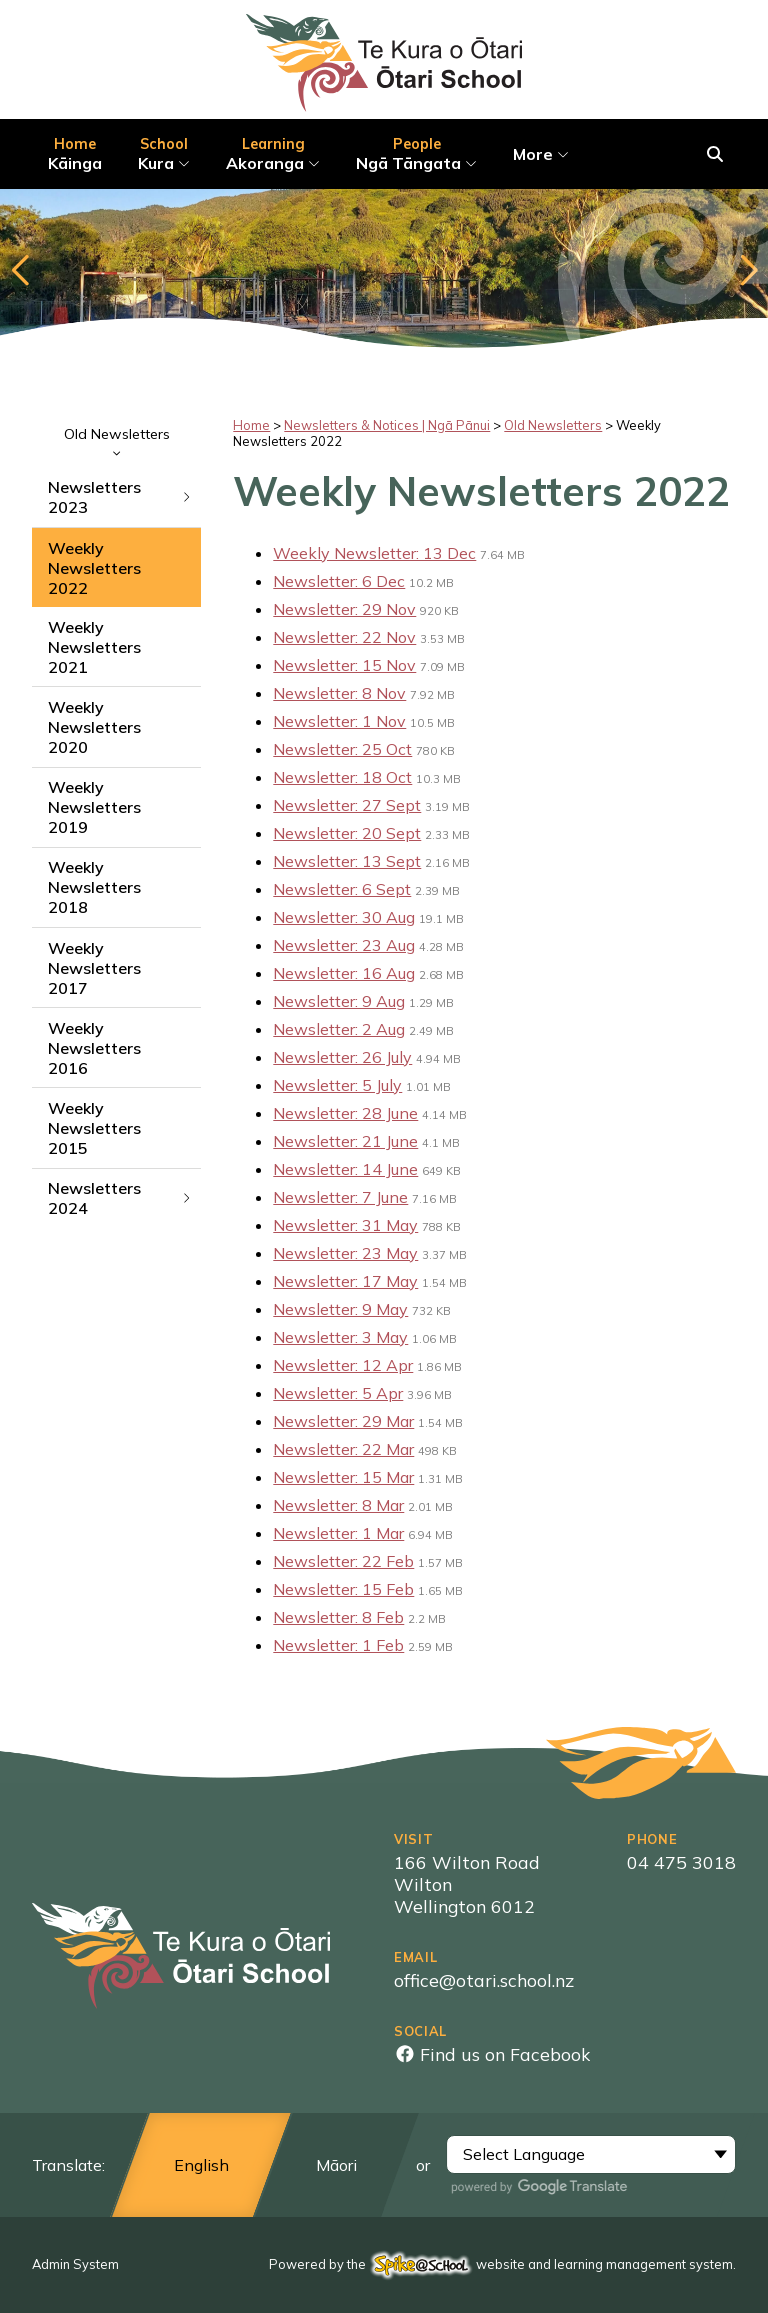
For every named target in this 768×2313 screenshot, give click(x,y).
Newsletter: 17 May (345, 1281)
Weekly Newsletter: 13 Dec (374, 553)
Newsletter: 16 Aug (344, 973)
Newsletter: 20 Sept (347, 833)
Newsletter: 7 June (340, 1197)
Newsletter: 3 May (340, 1337)
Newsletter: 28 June (345, 1113)
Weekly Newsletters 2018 (94, 887)
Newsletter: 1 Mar (338, 1533)
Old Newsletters (116, 441)
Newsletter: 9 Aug (339, 1001)
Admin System (75, 2264)
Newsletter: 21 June (345, 1141)
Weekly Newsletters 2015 (94, 1128)
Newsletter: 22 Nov (344, 637)
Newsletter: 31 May (345, 1225)
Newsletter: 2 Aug (339, 1029)
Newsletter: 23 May (345, 1253)
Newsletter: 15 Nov (344, 665)
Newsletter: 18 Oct (342, 777)
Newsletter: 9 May (340, 1309)
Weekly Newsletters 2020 (94, 727)
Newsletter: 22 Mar (343, 1449)
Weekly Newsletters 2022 (94, 568)
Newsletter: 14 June (345, 1169)
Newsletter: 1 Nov (339, 721)
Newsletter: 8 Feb (338, 1617)
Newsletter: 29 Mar (343, 1421)
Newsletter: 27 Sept (347, 805)
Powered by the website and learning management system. (502, 2264)
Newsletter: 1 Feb (338, 1645)
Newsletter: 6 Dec (339, 581)
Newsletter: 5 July (337, 1085)
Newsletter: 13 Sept (347, 861)
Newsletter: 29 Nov (344, 609)
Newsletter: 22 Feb (343, 1561)
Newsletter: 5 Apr (338, 1393)
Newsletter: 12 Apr (343, 1365)
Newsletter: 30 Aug (344, 917)
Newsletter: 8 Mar (338, 1505)
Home (251, 425)
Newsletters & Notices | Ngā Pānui (387, 425)
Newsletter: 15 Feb (343, 1589)
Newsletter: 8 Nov (339, 693)
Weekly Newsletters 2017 (94, 968)
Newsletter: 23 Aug (344, 945)
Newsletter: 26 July (342, 1057)
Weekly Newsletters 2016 (94, 1048)
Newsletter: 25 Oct (342, 749)
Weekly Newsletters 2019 (94, 807)
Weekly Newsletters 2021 (94, 647)
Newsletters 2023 (120, 497)
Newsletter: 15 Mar (343, 1477)
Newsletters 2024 (120, 1198)
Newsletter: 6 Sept (342, 889)
